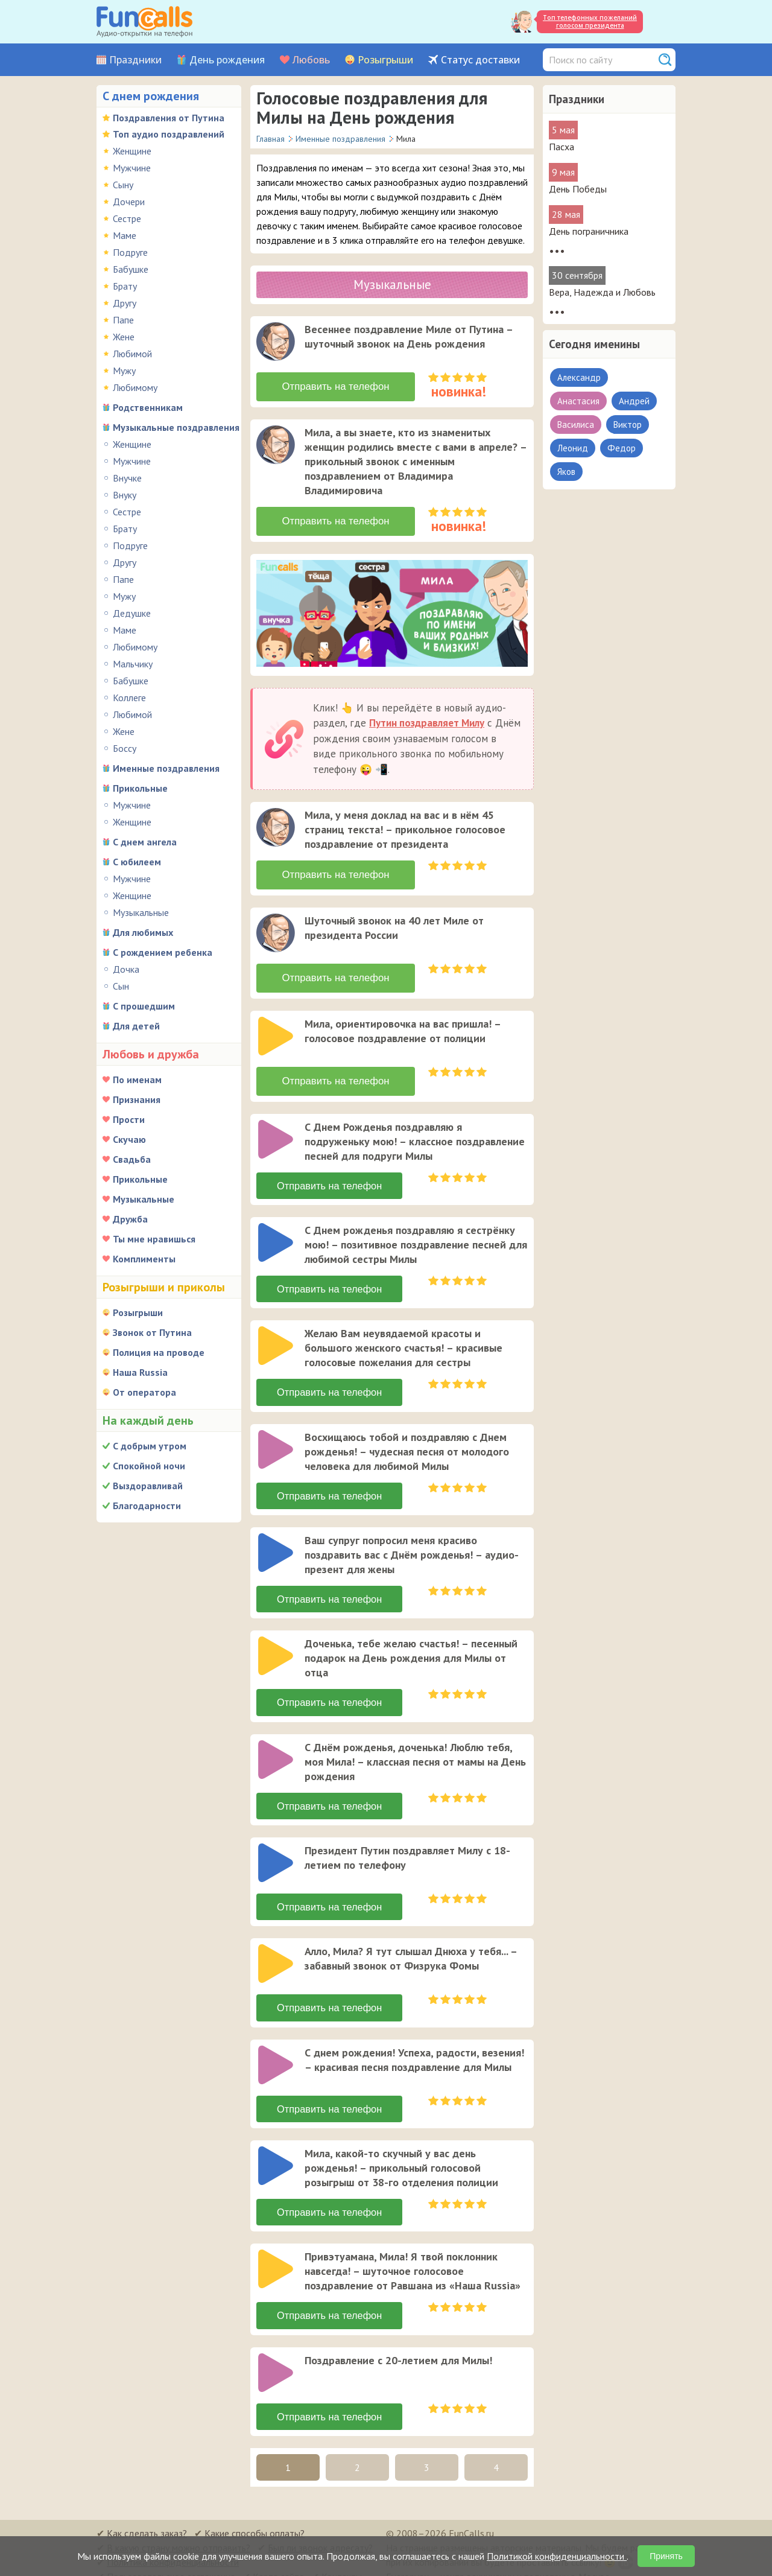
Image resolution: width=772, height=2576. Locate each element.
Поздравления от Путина (168, 118)
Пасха (561, 147)
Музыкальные (141, 912)
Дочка (126, 969)
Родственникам (148, 407)
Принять (666, 2556)
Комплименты (144, 1259)
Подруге (130, 252)
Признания (136, 1099)
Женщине (132, 151)
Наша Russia (140, 1372)
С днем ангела (145, 842)
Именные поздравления (166, 768)
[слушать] (275, 341)
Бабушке (130, 269)
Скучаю (129, 1139)
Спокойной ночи (149, 1466)
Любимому (135, 387)
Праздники (135, 60)
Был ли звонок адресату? (320, 2534)
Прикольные (140, 788)
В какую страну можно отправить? (178, 2534)
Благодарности (147, 1505)
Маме (124, 235)
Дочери (129, 202)
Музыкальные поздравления (176, 427)
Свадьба (132, 1159)
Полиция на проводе (158, 1352)
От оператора (144, 1392)
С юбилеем (137, 862)
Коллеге (129, 698)
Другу (124, 303)
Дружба (130, 1219)
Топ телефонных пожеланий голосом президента (590, 21)
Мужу (124, 370)
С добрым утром (149, 1446)
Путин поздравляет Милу (426, 718)
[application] (276, 342)
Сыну (123, 185)
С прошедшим (144, 1006)
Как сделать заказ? (147, 2519)
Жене (123, 337)
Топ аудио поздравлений (168, 134)
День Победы (578, 189)
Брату (125, 286)
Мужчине (132, 168)
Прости (129, 1119)
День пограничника (588, 231)
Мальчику (133, 664)
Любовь (311, 60)
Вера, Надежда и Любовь (602, 292)
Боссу (124, 748)
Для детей (136, 1026)
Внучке (127, 478)
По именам (137, 1079)
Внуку (124, 495)
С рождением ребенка (162, 952)
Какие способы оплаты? (254, 2519)
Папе (123, 320)
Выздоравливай (148, 1486)
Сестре (127, 218)
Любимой (132, 354)
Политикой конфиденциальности (557, 2556)
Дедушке (132, 613)
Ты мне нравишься (154, 1239)
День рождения (227, 60)
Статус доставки (480, 60)
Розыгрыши (385, 60)
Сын (121, 986)
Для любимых (143, 932)
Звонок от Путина (152, 1332)
